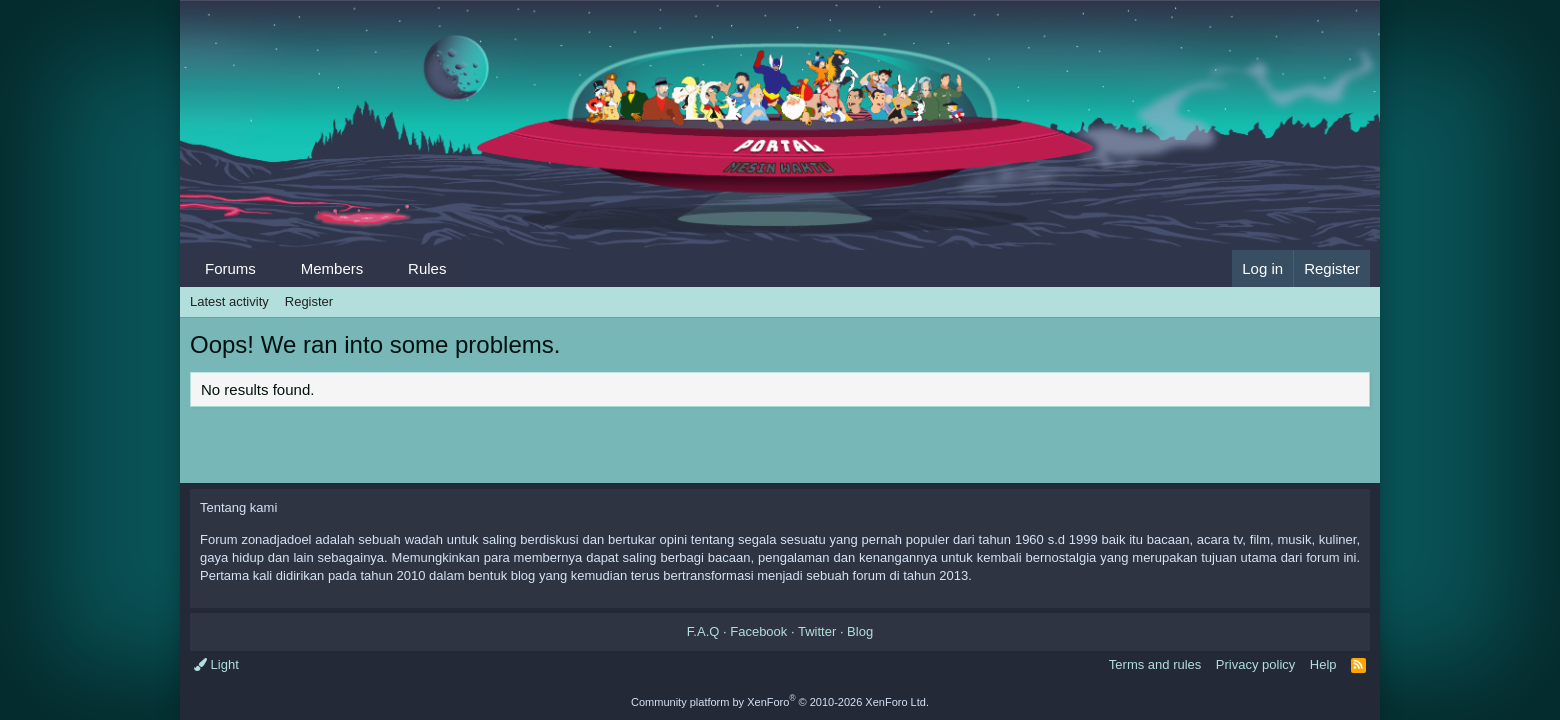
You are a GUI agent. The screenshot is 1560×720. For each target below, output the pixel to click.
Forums (230, 268)
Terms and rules (1155, 664)
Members (332, 268)
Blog (860, 631)
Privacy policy (1255, 664)
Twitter (817, 631)
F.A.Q (703, 631)
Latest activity (229, 301)
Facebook (758, 631)
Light (216, 664)
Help (1323, 664)
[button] (272, 268)
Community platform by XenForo (780, 702)
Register (309, 301)
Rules (427, 268)
